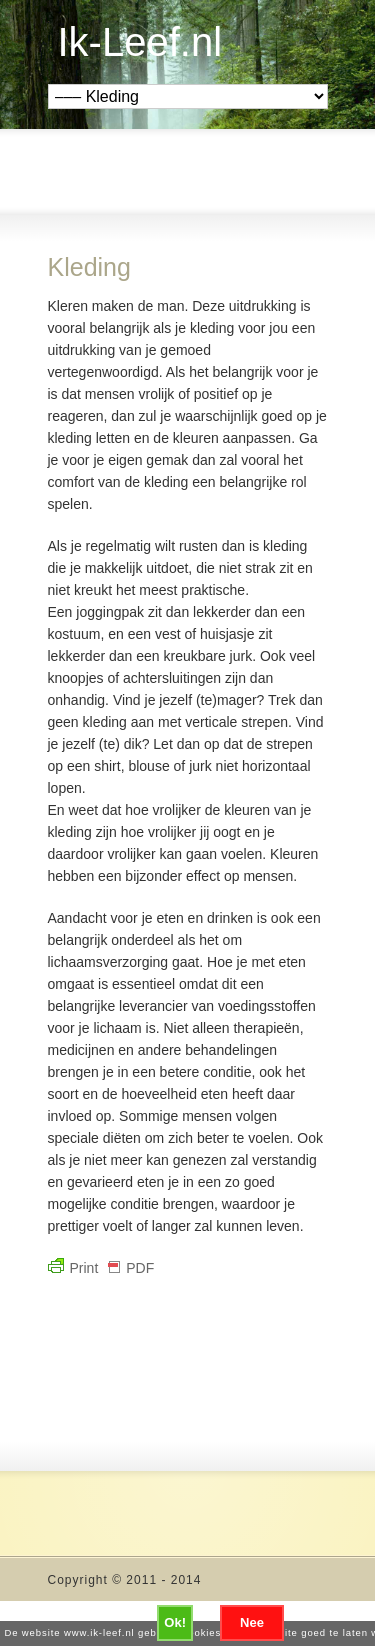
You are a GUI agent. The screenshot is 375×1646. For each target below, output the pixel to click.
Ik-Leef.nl (140, 42)
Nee (252, 1622)
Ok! (175, 1622)
